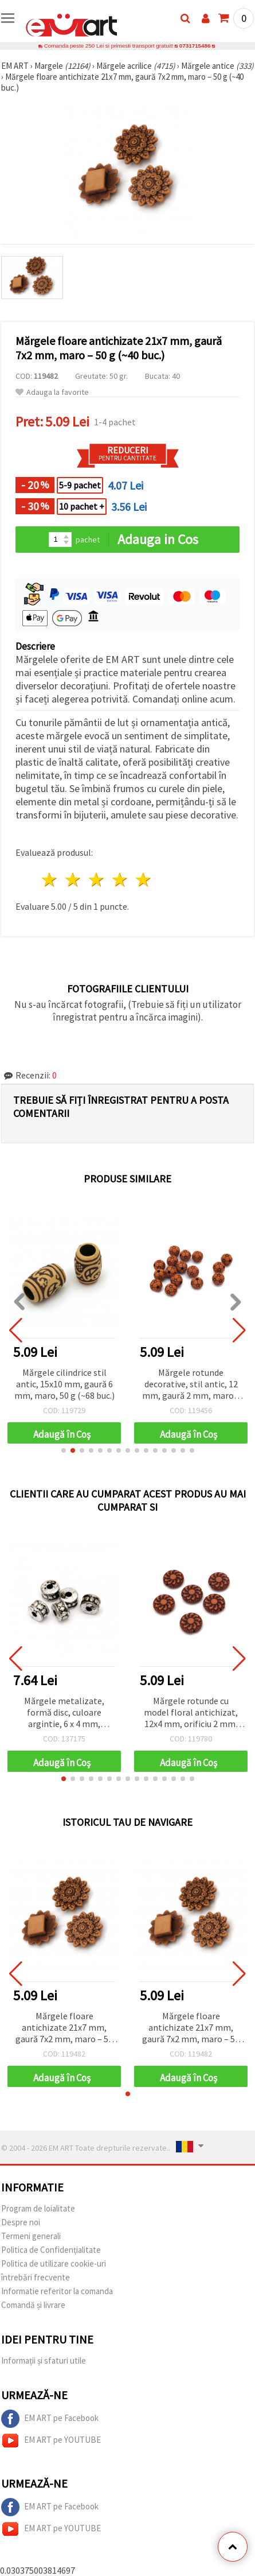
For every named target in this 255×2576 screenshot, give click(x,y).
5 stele (143, 879)
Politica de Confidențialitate (51, 2249)
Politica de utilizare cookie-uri (53, 2263)
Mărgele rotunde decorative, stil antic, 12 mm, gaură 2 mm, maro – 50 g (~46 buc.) (191, 1385)
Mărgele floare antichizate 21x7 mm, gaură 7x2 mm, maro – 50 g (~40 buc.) (64, 2028)
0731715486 (195, 45)
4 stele (120, 879)
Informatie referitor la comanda (57, 2291)
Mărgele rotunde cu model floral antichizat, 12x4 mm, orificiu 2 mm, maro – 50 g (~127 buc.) (191, 1713)
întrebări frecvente (35, 2277)
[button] (63, 1450)
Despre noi (20, 2222)
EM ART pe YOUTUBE (51, 2440)
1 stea (50, 879)
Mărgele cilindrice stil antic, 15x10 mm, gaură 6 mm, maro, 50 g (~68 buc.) (64, 1384)
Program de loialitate (38, 2208)
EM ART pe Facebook (50, 2419)
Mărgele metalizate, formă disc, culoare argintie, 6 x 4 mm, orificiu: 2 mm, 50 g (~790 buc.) (64, 1713)
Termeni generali (31, 2235)
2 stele (73, 879)
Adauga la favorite (52, 392)
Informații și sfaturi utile (43, 2360)
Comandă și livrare (33, 2304)
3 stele (97, 879)
